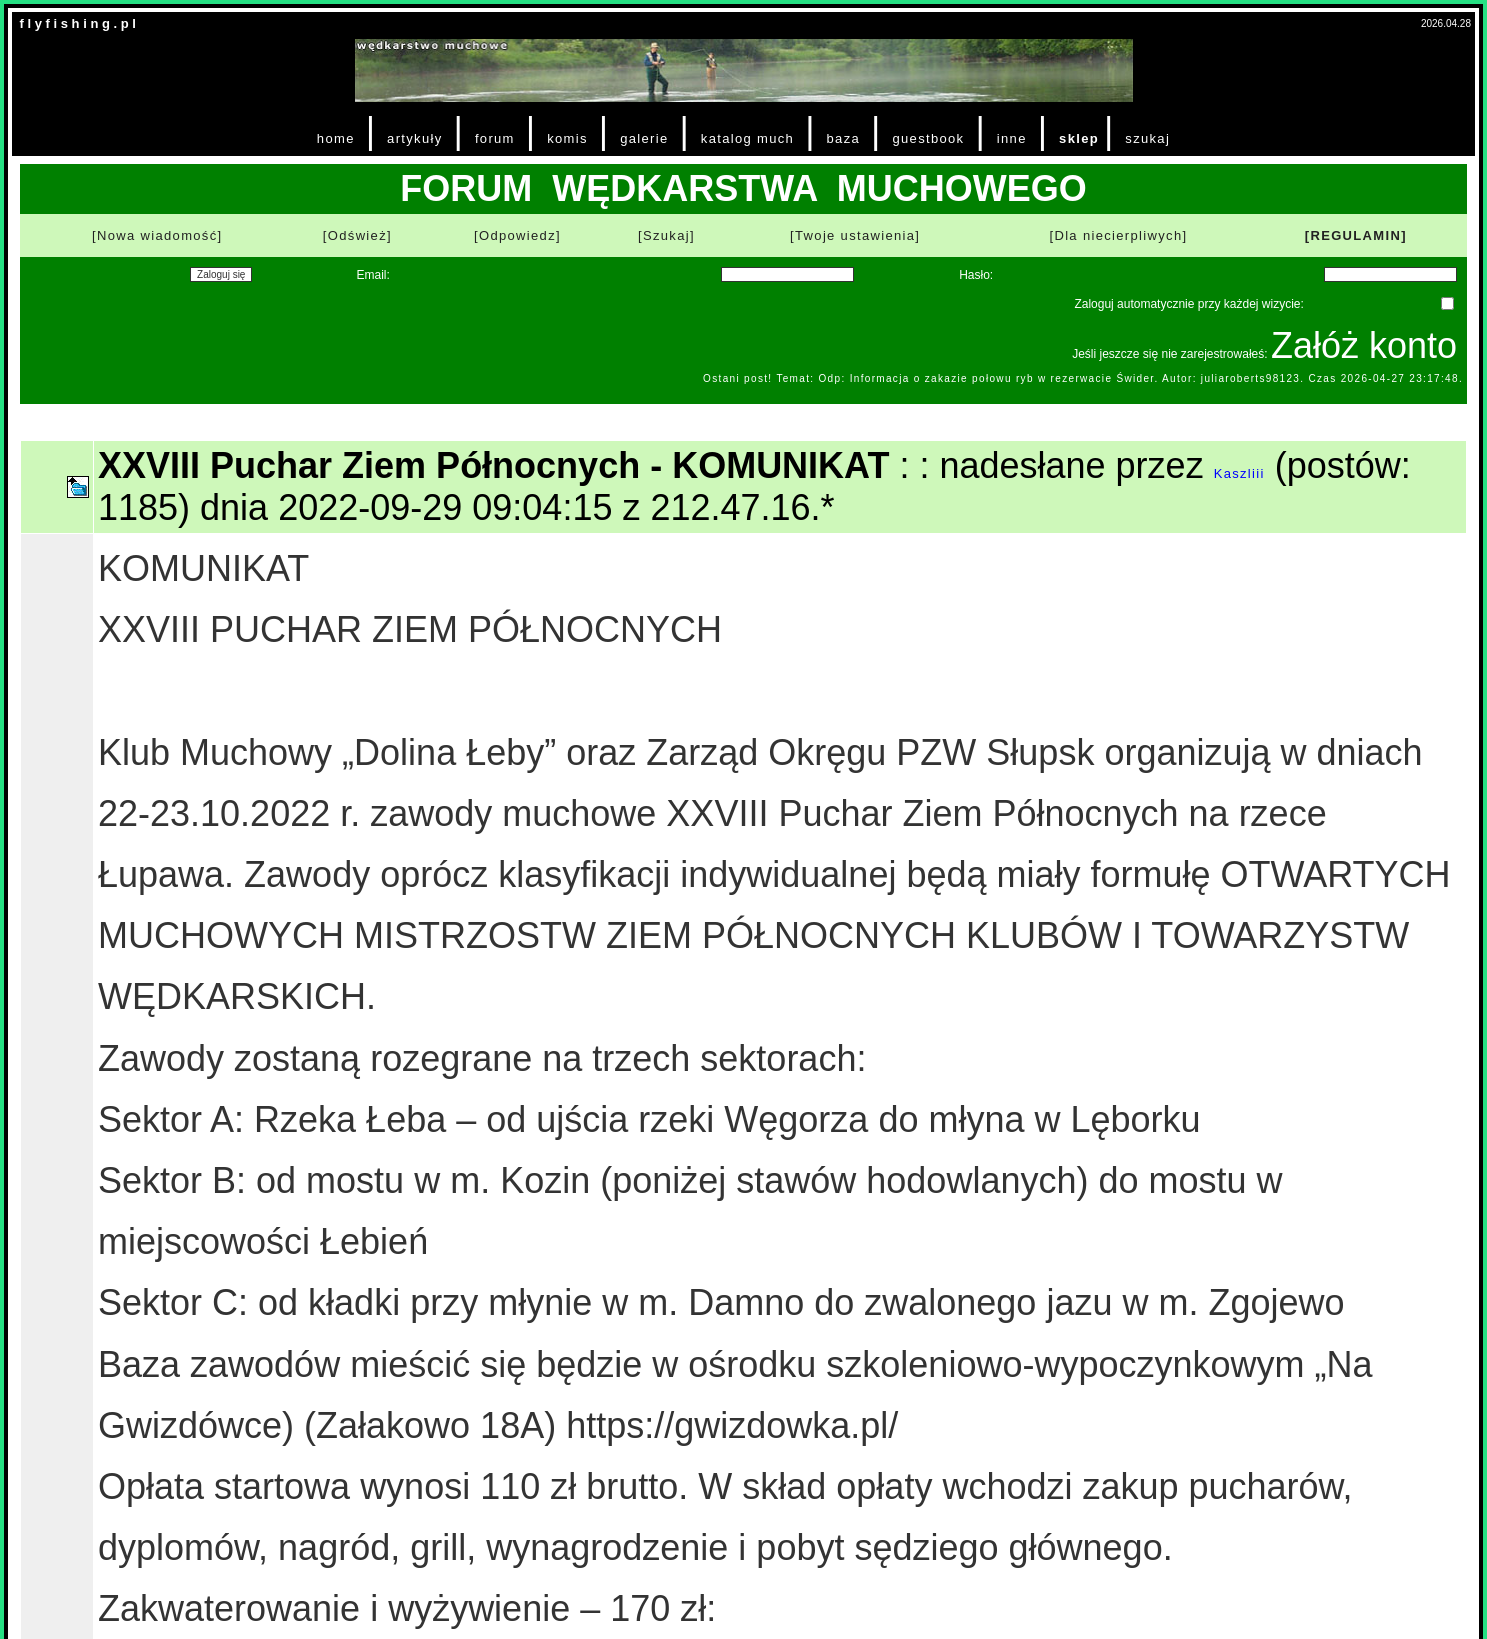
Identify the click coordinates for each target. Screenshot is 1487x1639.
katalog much (747, 138)
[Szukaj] (666, 235)
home (336, 138)
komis (567, 138)
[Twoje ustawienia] (855, 235)
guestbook (928, 138)
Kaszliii (1239, 473)
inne (1012, 138)
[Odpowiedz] (517, 235)
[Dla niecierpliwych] (1118, 235)
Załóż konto (1364, 345)
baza (844, 138)
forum (495, 138)
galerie (644, 138)
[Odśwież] (357, 235)
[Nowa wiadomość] (157, 235)
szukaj (1147, 138)
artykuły (414, 138)
